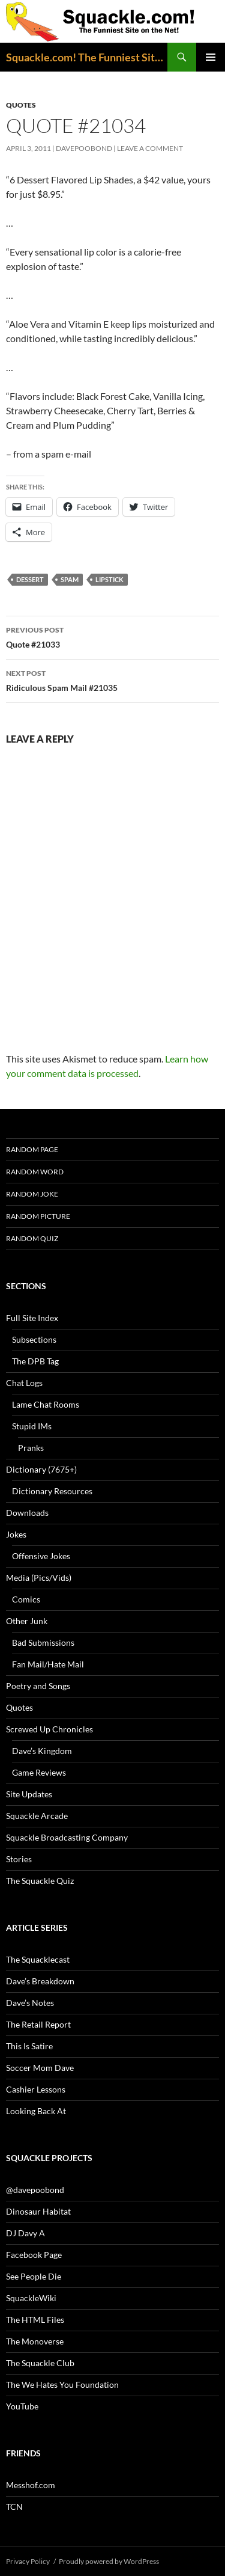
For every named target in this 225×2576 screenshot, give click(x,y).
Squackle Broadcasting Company (67, 1837)
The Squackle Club (40, 2363)
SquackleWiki (31, 2298)
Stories (19, 1859)
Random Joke (32, 1193)
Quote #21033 (112, 636)
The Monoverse (35, 2341)
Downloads (27, 1512)
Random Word (35, 1171)
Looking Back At (36, 2111)
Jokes (16, 1534)
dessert (30, 579)
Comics (26, 1599)
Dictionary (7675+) (41, 1469)
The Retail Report (38, 2024)
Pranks (31, 1448)
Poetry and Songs (38, 1686)
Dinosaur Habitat (38, 2211)
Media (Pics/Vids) (38, 1577)
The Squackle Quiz (40, 1880)
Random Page (32, 1149)
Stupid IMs (32, 1426)
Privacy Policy (28, 2561)
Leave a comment (150, 148)
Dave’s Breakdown (40, 1981)
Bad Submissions (43, 1642)
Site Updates (29, 1794)
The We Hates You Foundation (62, 2384)
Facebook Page (34, 2254)
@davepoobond (35, 2190)
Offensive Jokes (41, 1556)
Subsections (34, 1339)
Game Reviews (39, 1772)
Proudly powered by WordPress (109, 2561)
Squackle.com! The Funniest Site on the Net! (86, 57)
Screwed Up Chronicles (49, 1729)
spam (70, 579)
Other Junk (26, 1621)
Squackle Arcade (37, 1816)
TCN (14, 2506)
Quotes (21, 104)
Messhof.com (30, 2485)
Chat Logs (24, 1383)
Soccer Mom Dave (40, 2067)
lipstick (109, 579)
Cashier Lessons (35, 2089)
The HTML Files (35, 2319)
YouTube (22, 2406)
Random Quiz (32, 1238)
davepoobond (84, 148)
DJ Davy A (25, 2233)
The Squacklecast (38, 1959)
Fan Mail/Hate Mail (48, 1664)
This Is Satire (29, 2046)
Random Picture (38, 1216)
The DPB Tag (35, 1361)
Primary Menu (210, 57)
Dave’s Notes (30, 2003)
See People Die (33, 2276)
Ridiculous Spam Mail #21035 (112, 679)
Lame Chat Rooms (45, 1404)
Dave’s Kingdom (42, 1751)
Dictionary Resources (52, 1491)
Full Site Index (32, 1318)
